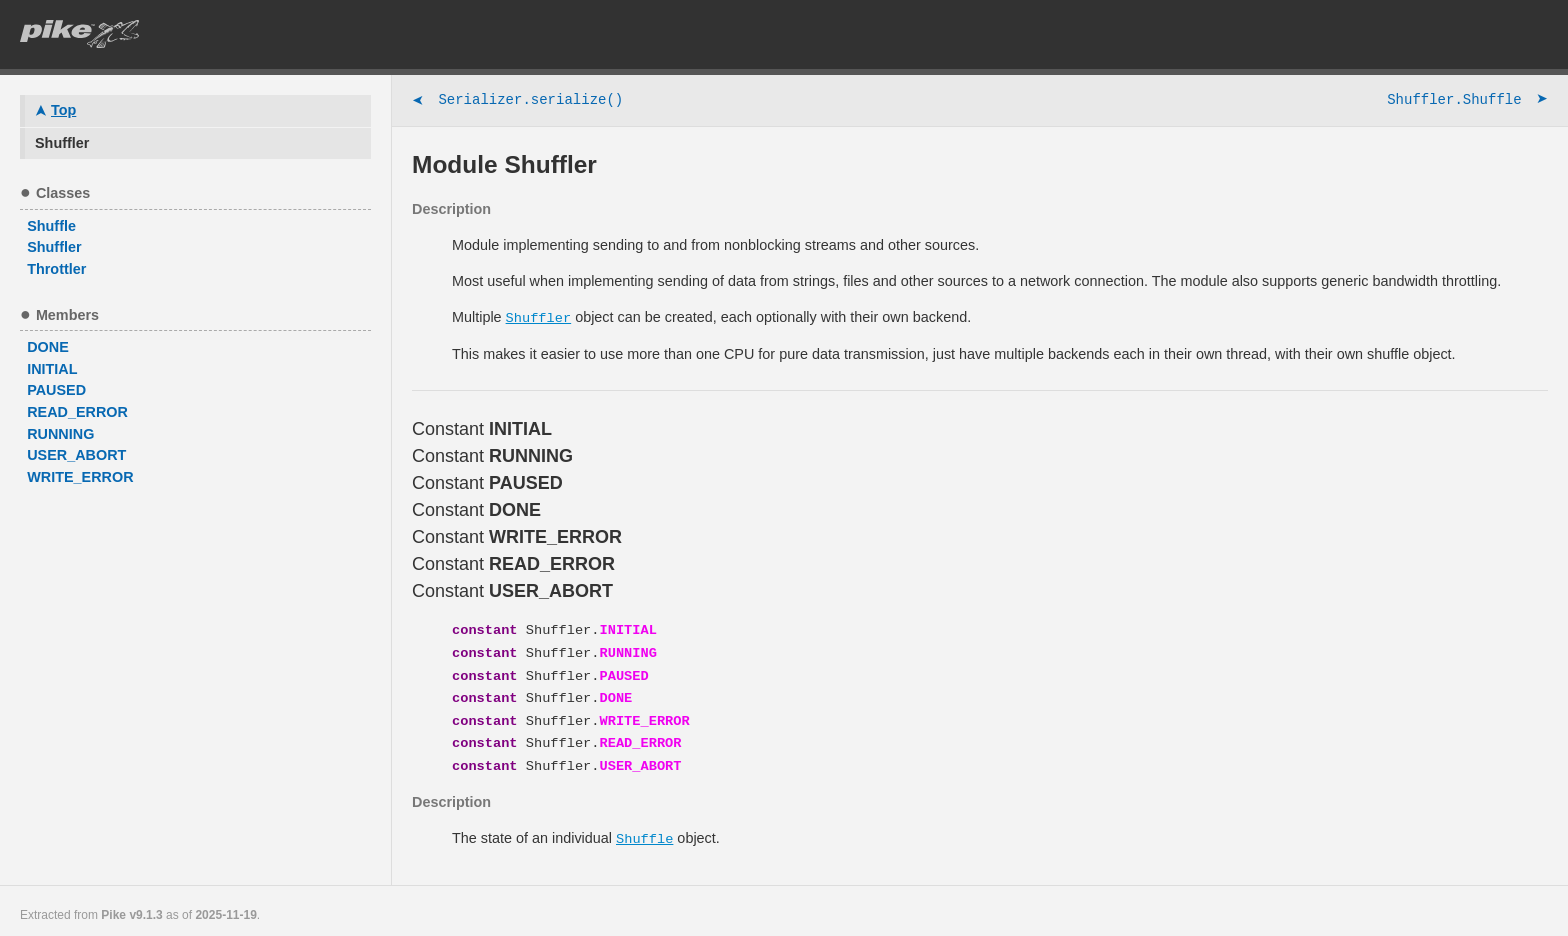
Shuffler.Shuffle (1467, 101)
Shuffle (644, 830)
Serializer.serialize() (517, 101)
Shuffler (539, 317)
